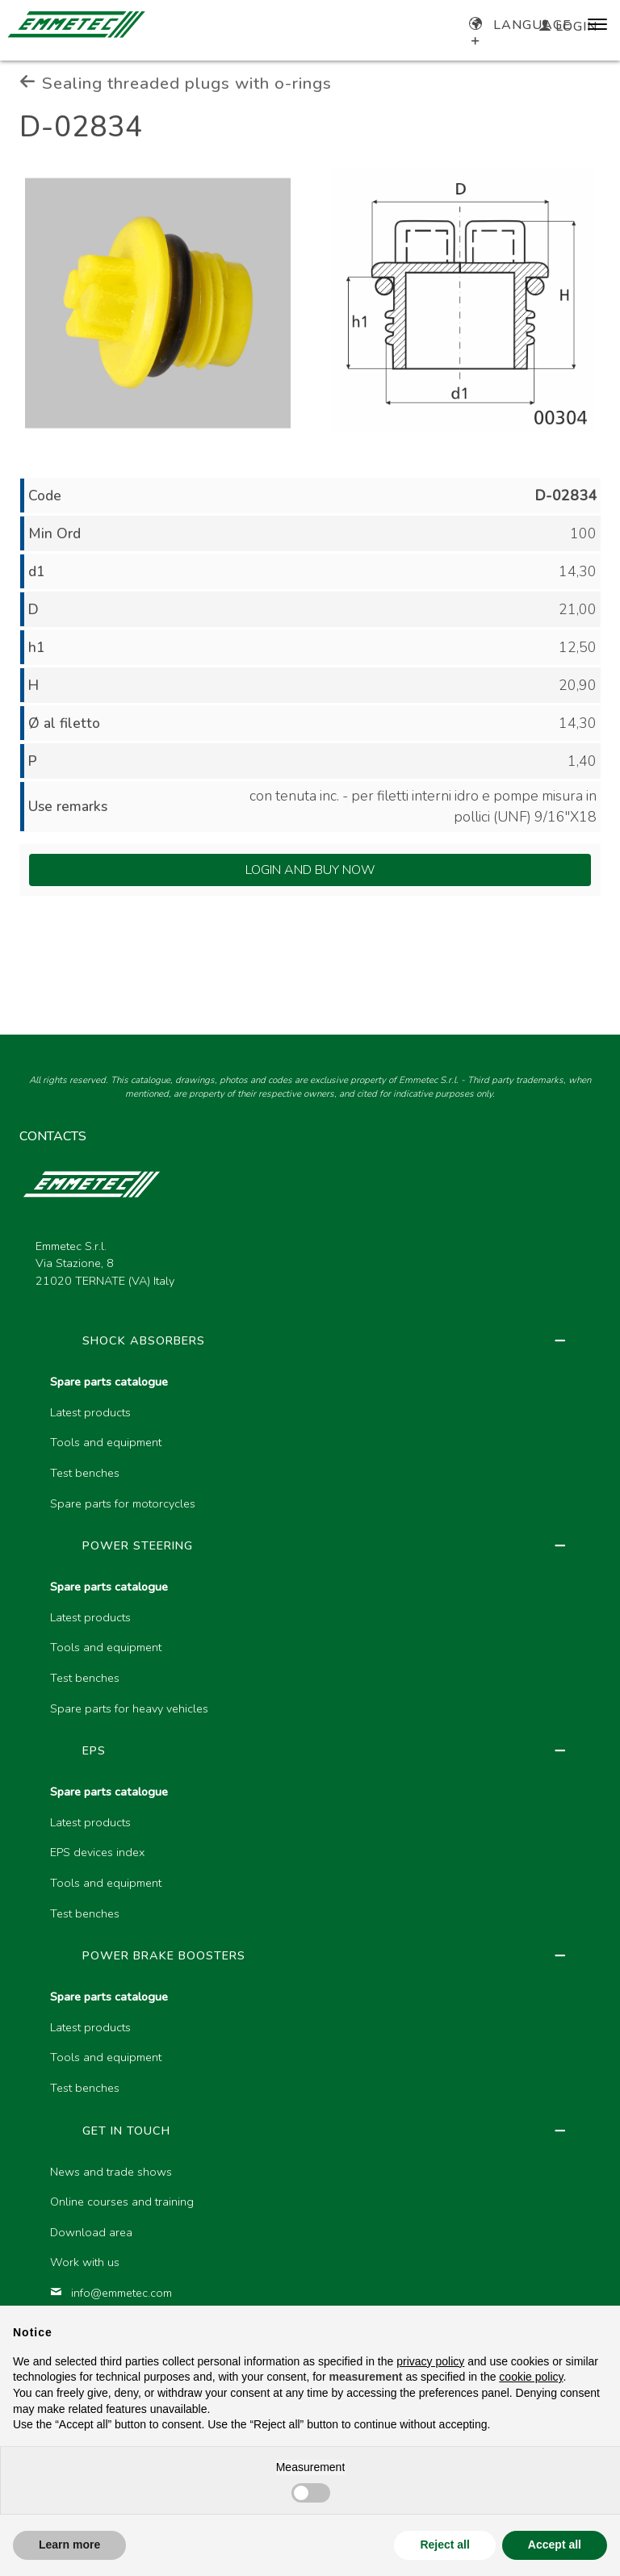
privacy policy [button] (430, 2361)
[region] (310, 1854)
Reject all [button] (444, 2544)
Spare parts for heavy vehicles (129, 1708)
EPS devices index (97, 1852)
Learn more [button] (69, 2544)
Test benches (84, 1473)
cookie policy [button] (531, 2376)
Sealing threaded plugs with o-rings (175, 83)
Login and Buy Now (310, 870)
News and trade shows (111, 2172)
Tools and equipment (105, 1442)
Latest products (90, 1412)
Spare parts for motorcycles (122, 1503)
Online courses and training (122, 2201)
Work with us (84, 2262)
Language (520, 25)
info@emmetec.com (111, 2293)
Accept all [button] (554, 2544)
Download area (91, 2232)
